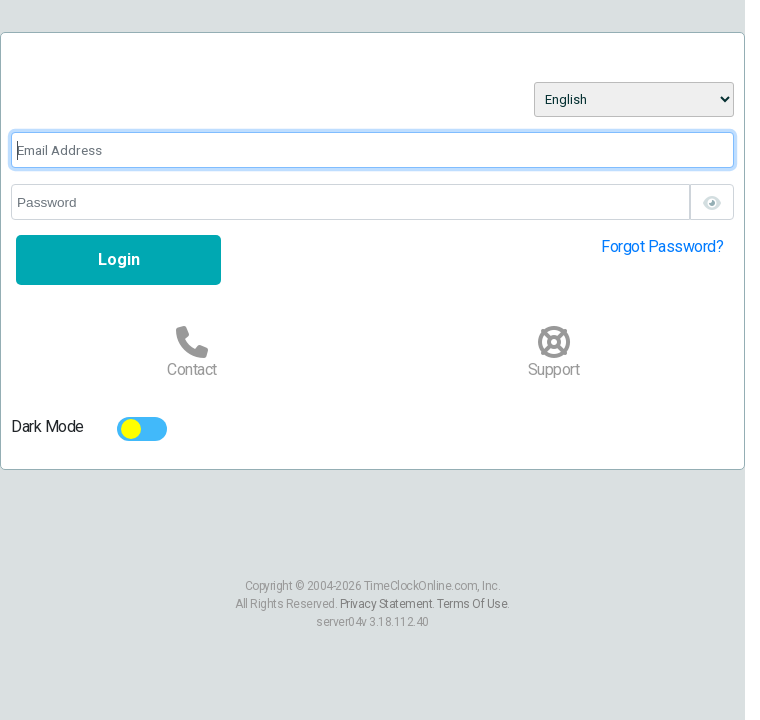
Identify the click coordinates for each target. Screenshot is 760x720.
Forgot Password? (662, 246)
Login (119, 259)
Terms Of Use (472, 604)
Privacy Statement (386, 604)
